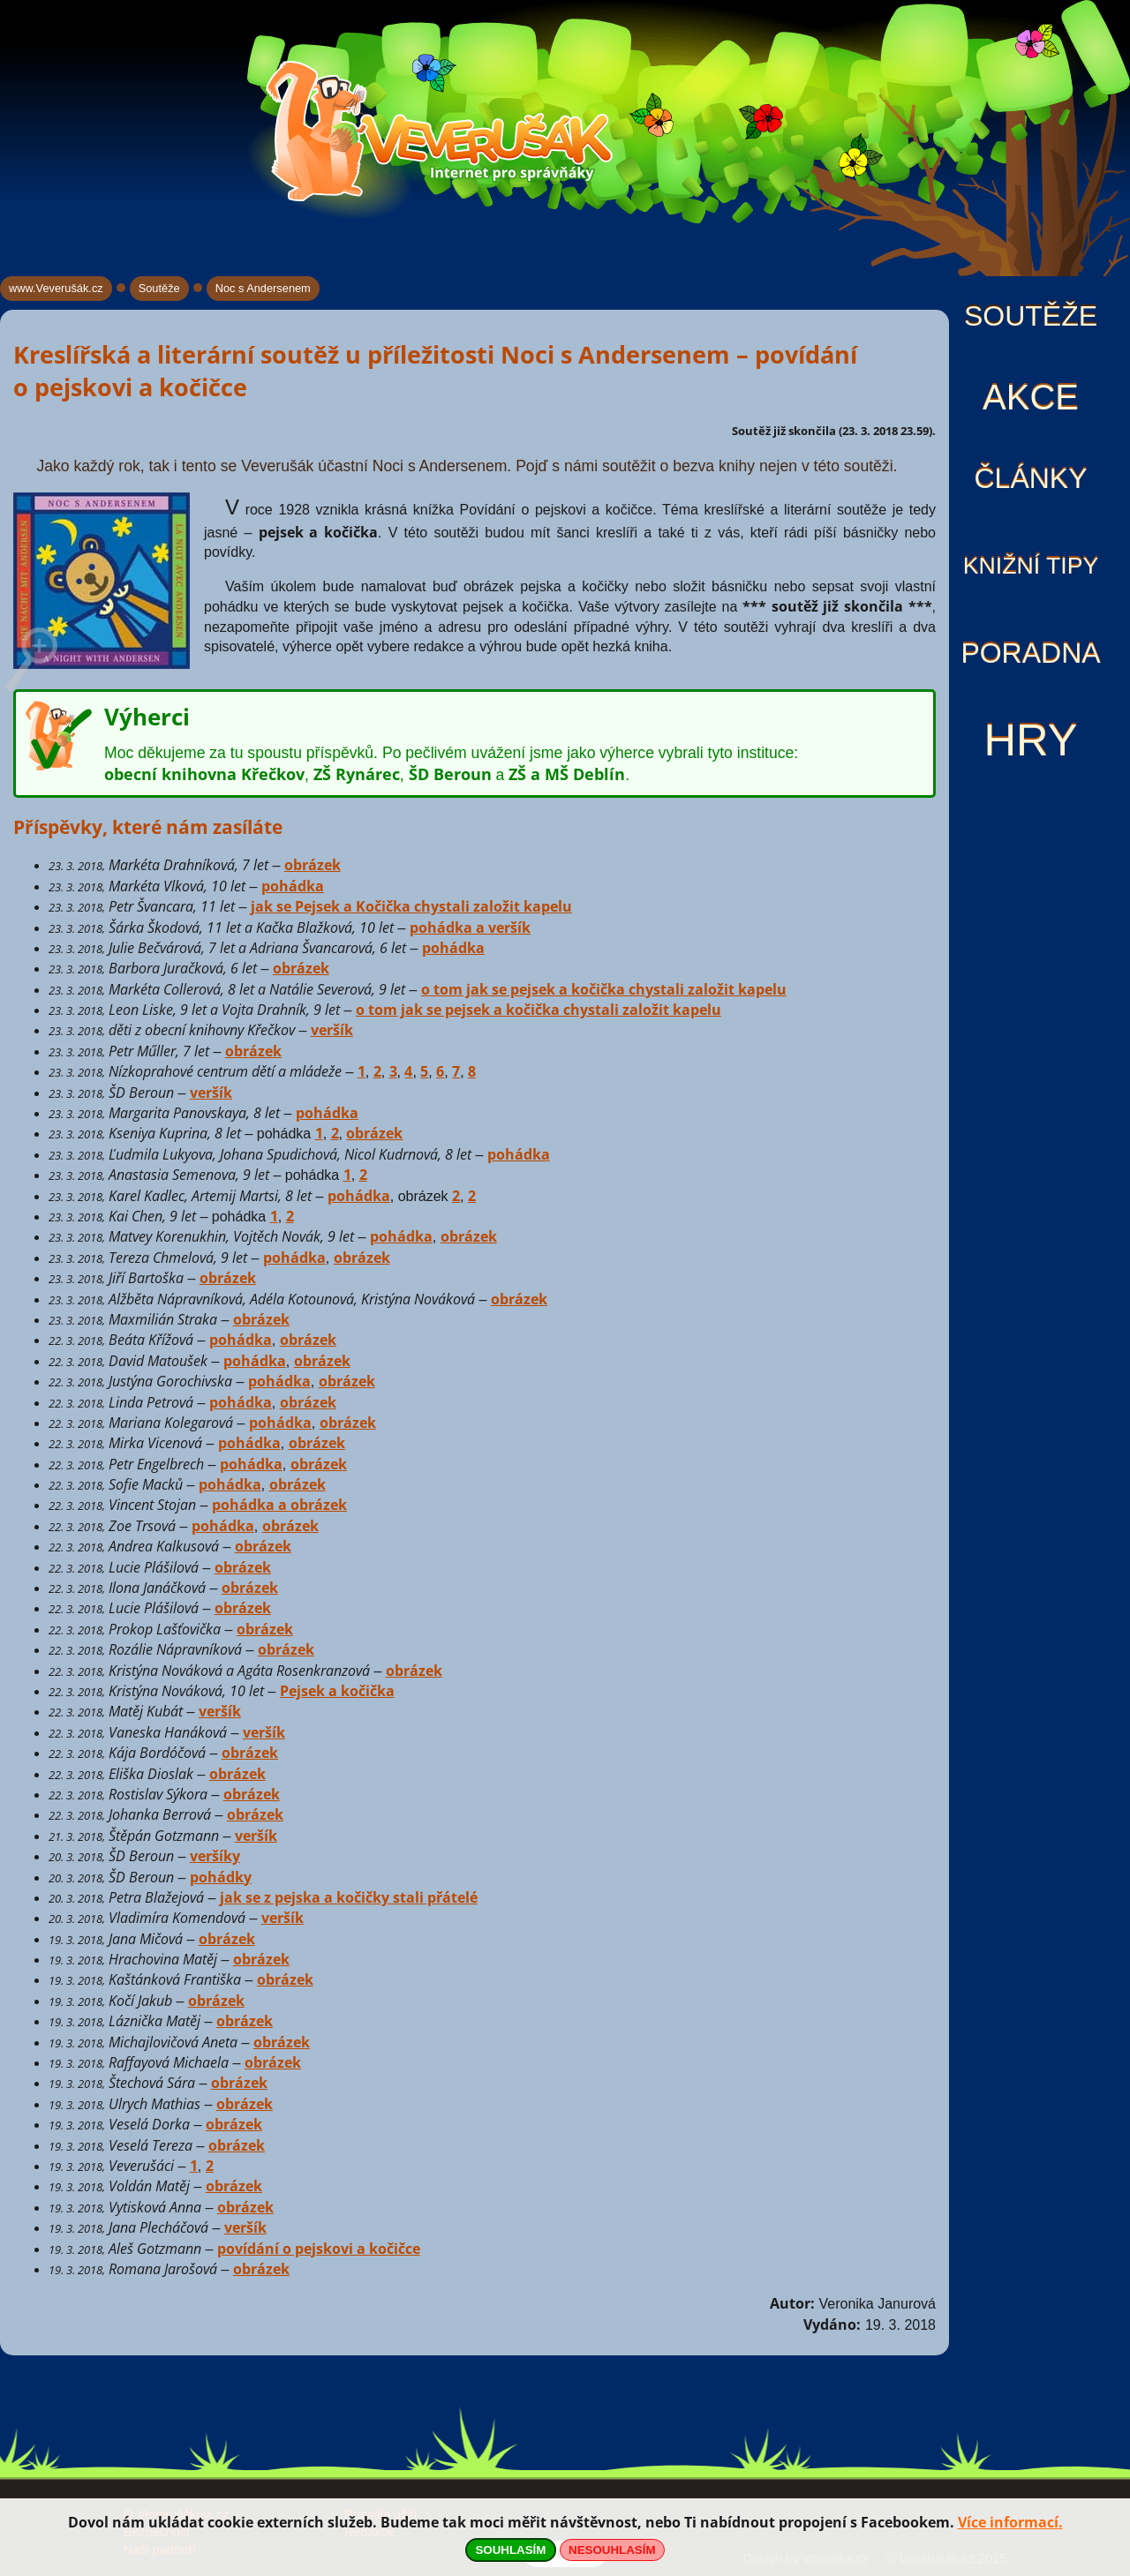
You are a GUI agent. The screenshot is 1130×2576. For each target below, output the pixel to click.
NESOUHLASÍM (612, 2550)
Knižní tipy (1031, 565)
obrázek (312, 865)
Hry (1030, 740)
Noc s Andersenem (263, 288)
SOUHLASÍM (510, 2550)
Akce (1031, 397)
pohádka (292, 886)
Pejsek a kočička (337, 1691)
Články (1030, 478)
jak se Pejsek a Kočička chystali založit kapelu (411, 906)
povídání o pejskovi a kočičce (318, 2248)
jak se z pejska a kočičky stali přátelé (349, 1897)
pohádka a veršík (470, 927)
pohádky (221, 1877)
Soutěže (1030, 316)
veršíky (215, 1856)
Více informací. (1010, 2522)
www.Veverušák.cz (56, 288)
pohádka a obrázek (279, 1504)
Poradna (1030, 653)
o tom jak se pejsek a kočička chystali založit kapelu (604, 989)
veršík (332, 1030)
